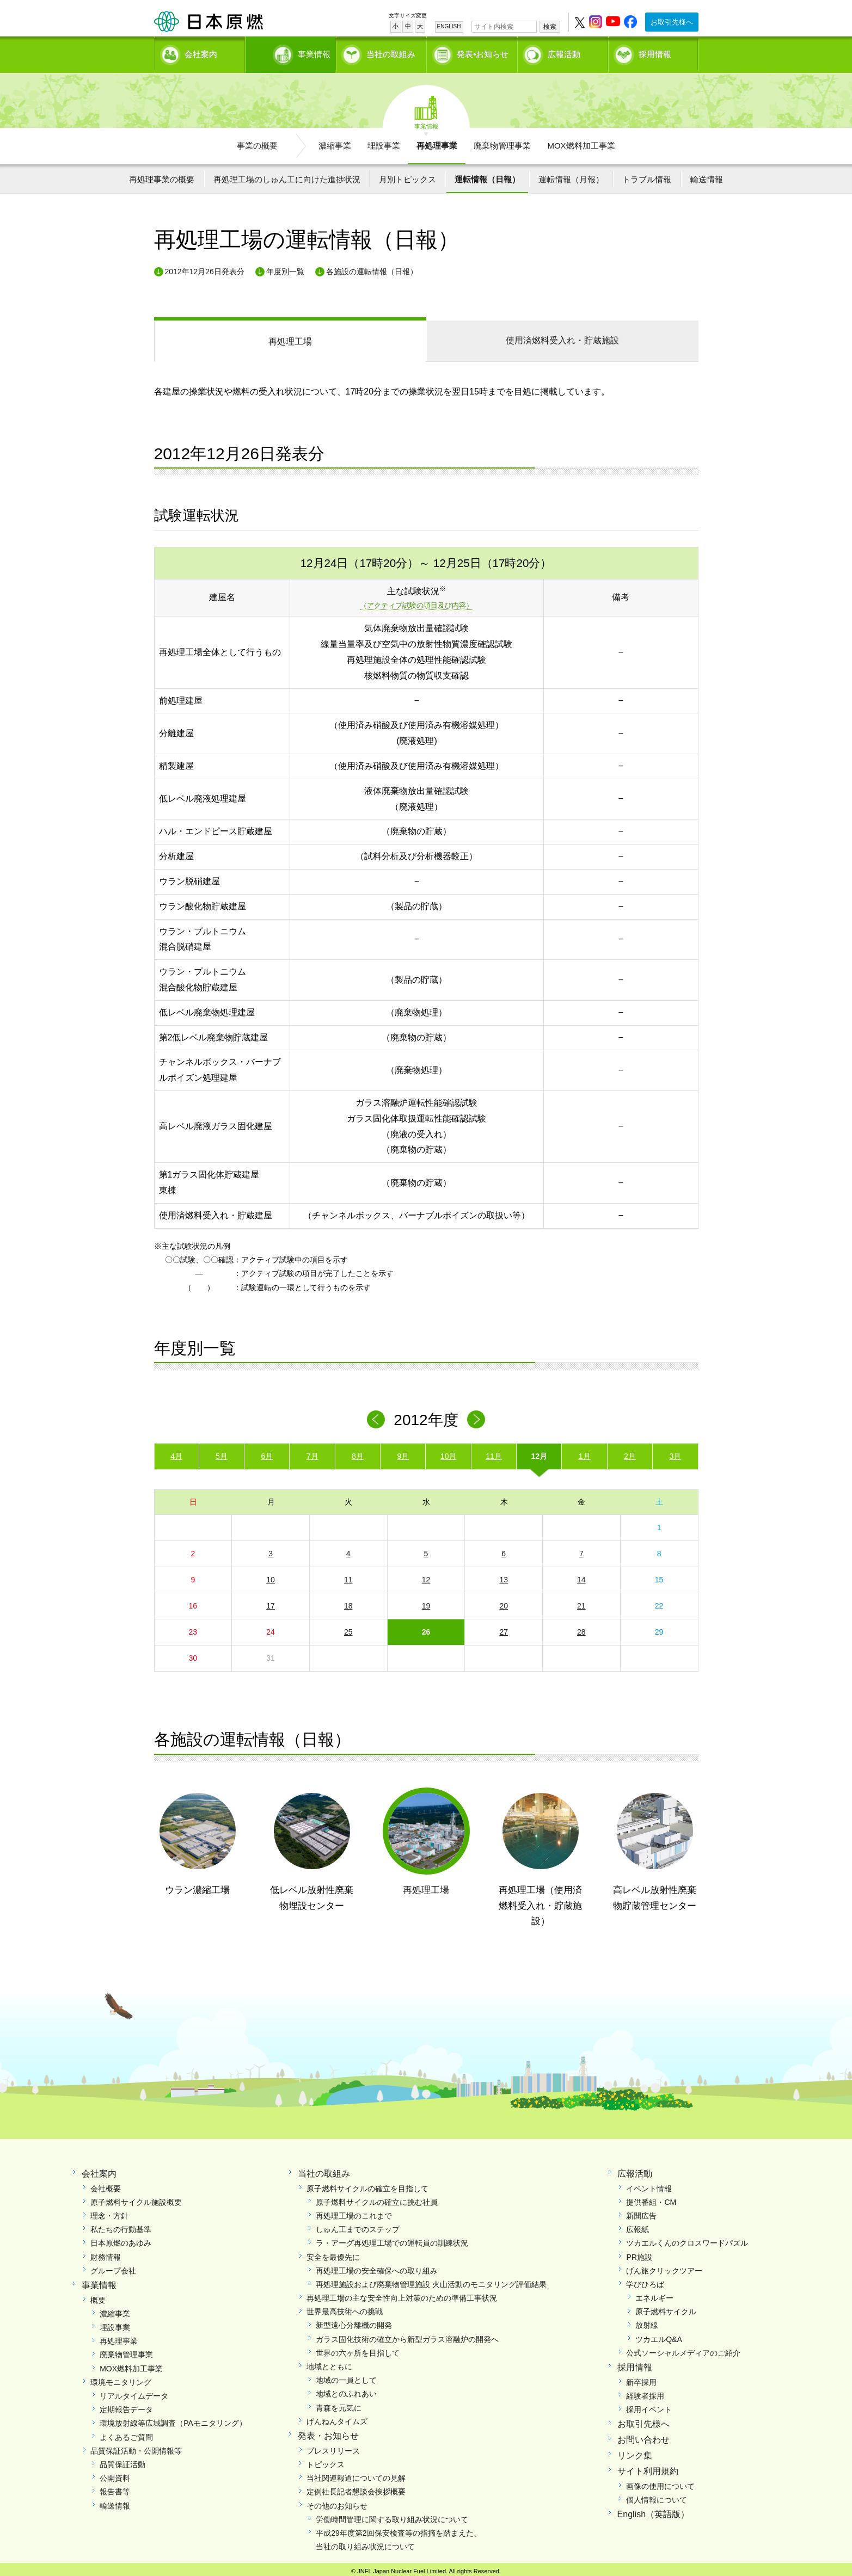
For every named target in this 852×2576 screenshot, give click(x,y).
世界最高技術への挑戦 (345, 2307)
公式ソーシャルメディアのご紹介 (683, 2349)
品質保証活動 (122, 2460)
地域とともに (329, 2362)
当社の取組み (390, 52)
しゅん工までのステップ (358, 2225)
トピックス (326, 2460)
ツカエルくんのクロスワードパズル (687, 2239)
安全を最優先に (333, 2253)
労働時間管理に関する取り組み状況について (392, 2515)
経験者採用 (645, 2392)
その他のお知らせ (337, 2502)
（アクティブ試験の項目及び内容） (416, 602)
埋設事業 (383, 141)
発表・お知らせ (328, 2432)
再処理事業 (436, 141)
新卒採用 (641, 2378)
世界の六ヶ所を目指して (358, 2349)
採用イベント (649, 2405)
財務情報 (105, 2253)
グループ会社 (113, 2267)
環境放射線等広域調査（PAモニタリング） (173, 2419)
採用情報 (655, 52)
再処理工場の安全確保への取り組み (377, 2267)
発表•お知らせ (482, 52)
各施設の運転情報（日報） (372, 267)
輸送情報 (706, 175)
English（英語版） (653, 2510)
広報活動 (564, 52)
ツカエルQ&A (658, 2335)
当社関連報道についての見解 (356, 2474)
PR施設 (639, 2253)
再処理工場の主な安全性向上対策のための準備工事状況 (402, 2294)
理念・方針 (109, 2212)
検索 (549, 26)
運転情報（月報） (571, 175)
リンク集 (634, 2451)
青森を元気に (338, 2404)
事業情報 (291, 52)
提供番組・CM (651, 2198)
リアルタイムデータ (134, 2392)
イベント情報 (649, 2184)
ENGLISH (449, 26)
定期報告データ (126, 2405)
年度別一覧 (285, 267)
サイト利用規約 (647, 2467)
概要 (98, 2296)
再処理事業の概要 (161, 175)
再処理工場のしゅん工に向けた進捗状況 (286, 175)
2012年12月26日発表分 (204, 267)
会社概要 (105, 2184)
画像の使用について (660, 2482)
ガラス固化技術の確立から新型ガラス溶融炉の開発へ (407, 2335)
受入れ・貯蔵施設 (562, 336)
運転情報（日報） (487, 175)
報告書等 (115, 2487)
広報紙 (637, 2225)
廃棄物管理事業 (502, 141)
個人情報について (656, 2496)
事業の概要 (257, 141)
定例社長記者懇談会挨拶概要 (356, 2487)
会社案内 (201, 52)
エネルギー (654, 2294)
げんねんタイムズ (337, 2417)
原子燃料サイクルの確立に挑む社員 (377, 2198)
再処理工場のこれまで (354, 2212)
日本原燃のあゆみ (120, 2239)
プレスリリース (333, 2447)
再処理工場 (290, 337)
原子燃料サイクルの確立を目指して (367, 2184)
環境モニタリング (120, 2378)
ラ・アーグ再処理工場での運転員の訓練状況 (392, 2239)
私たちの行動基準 (120, 2225)
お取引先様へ (672, 22)
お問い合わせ (643, 2436)
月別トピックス (407, 175)
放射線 (646, 2322)
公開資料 (115, 2474)
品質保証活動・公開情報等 (136, 2447)
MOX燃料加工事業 (581, 141)
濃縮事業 (334, 141)
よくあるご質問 (126, 2433)
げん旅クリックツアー (664, 2267)
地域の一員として (346, 2376)
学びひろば (645, 2280)
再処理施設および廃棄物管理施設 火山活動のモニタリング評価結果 (431, 2280)
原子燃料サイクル (665, 2307)
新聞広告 (641, 2212)
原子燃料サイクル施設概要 (136, 2198)
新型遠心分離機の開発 (354, 2322)
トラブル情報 (646, 175)
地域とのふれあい (346, 2390)
